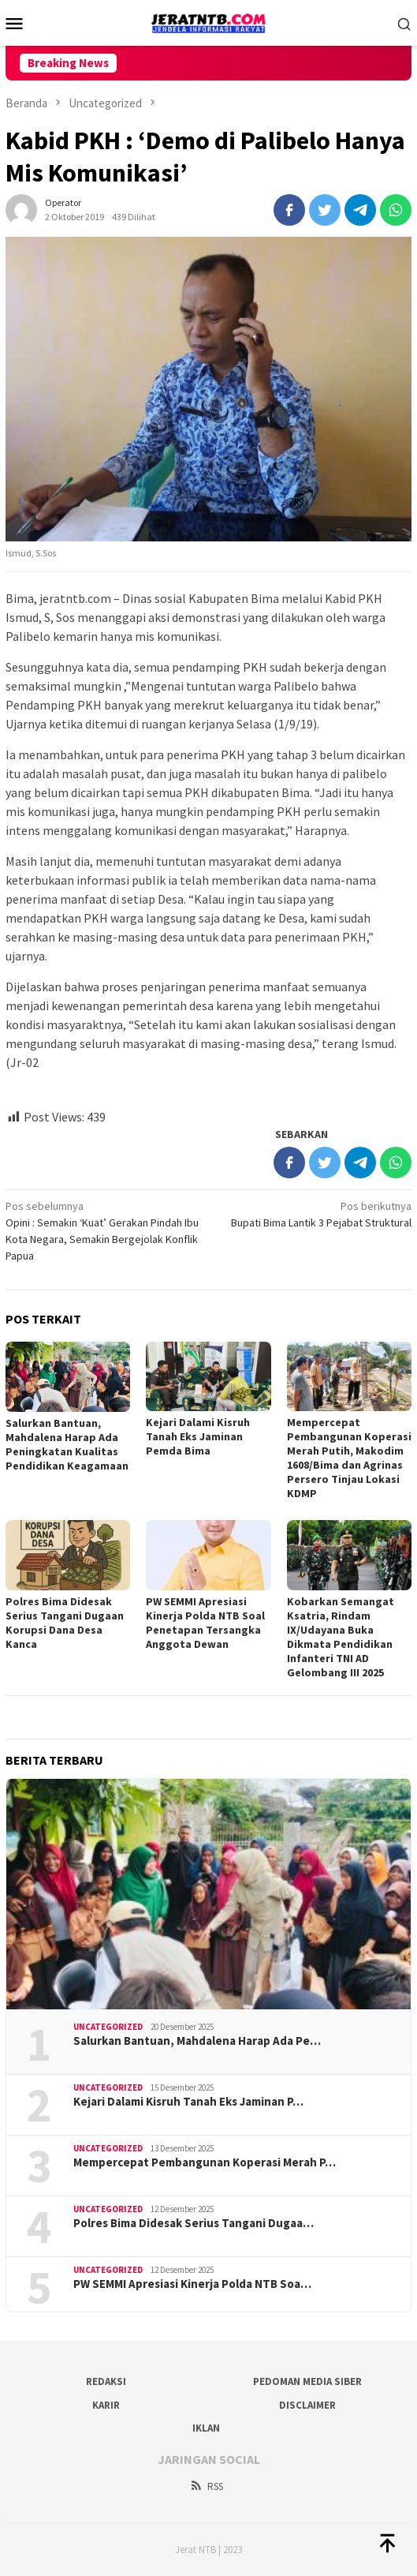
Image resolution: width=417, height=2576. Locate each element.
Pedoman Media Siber (307, 2381)
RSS (206, 2486)
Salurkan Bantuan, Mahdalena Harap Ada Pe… (197, 2041)
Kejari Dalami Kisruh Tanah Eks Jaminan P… (188, 2102)
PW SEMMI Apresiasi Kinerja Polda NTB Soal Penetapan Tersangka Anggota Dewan (205, 1622)
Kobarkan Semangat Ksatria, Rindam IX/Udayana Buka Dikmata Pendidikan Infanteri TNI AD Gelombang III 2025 (340, 1636)
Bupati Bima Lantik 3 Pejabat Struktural (314, 1214)
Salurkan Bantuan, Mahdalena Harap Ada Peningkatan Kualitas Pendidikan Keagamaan (67, 1444)
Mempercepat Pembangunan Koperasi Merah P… (204, 2162)
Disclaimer (307, 2405)
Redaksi (106, 2381)
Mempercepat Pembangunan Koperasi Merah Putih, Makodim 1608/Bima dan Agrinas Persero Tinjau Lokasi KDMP (349, 1457)
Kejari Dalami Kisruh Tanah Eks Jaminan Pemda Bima (198, 1436)
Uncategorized (108, 2026)
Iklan (206, 2428)
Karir (106, 2405)
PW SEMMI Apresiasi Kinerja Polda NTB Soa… (192, 2284)
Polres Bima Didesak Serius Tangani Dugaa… (193, 2223)
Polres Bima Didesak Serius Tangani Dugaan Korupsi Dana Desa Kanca (65, 1622)
